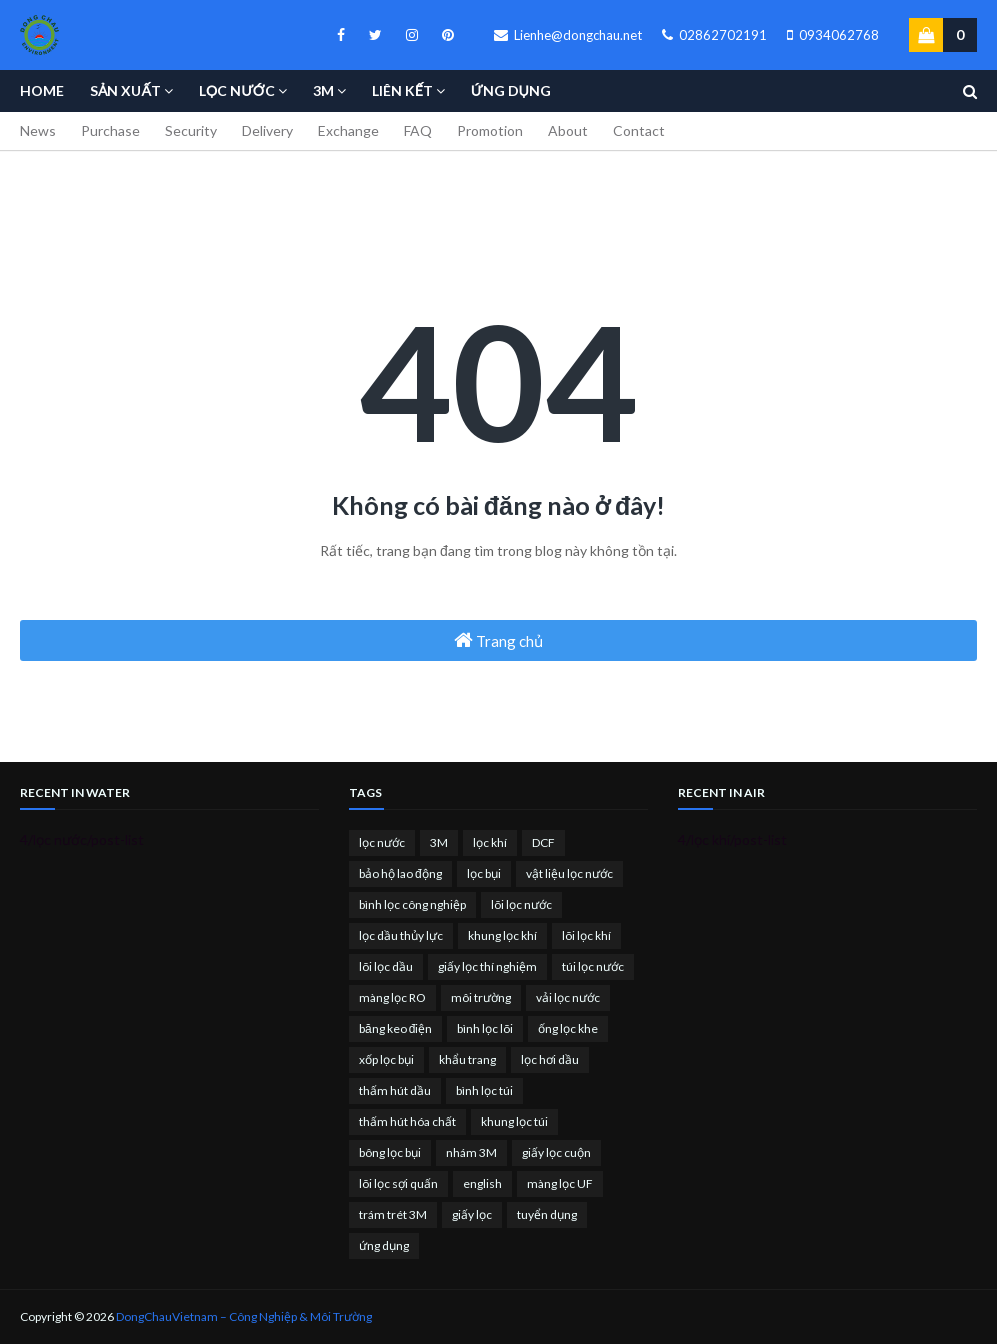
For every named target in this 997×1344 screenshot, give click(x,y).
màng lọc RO (392, 997)
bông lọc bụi (390, 1152)
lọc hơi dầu (550, 1059)
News (38, 130)
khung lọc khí (502, 935)
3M (439, 842)
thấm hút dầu (395, 1090)
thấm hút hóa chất (407, 1121)
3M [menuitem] (323, 90)
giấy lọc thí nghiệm (487, 966)
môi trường (481, 997)
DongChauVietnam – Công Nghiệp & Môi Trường (244, 1316)
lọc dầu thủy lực (401, 935)
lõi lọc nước (521, 904)
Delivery (267, 130)
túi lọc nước (593, 966)
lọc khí (490, 842)
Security (191, 130)
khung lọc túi (514, 1121)
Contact (639, 130)
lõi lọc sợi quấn (398, 1183)
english (482, 1183)
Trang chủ (498, 640)
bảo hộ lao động (400, 873)
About (568, 130)
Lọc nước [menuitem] (237, 90)
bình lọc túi (484, 1090)
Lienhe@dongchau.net (568, 35)
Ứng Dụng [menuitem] (511, 90)
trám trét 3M (393, 1214)
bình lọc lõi (485, 1028)
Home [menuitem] (42, 90)
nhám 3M (471, 1152)
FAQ (418, 130)
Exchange (348, 130)
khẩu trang (467, 1059)
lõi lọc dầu (386, 966)
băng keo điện (395, 1028)
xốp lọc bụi (386, 1059)
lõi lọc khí (586, 935)
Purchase (110, 130)
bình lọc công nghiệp (412, 904)
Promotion (490, 130)
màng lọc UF (560, 1183)
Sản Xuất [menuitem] (125, 90)
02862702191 (714, 35)
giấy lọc (472, 1214)
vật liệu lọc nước (569, 873)
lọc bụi (484, 873)
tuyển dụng (547, 1214)
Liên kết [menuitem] (402, 90)
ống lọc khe (568, 1028)
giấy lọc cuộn (556, 1152)
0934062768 (833, 35)
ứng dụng (384, 1245)
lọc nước (382, 842)
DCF (543, 842)
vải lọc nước (568, 997)
